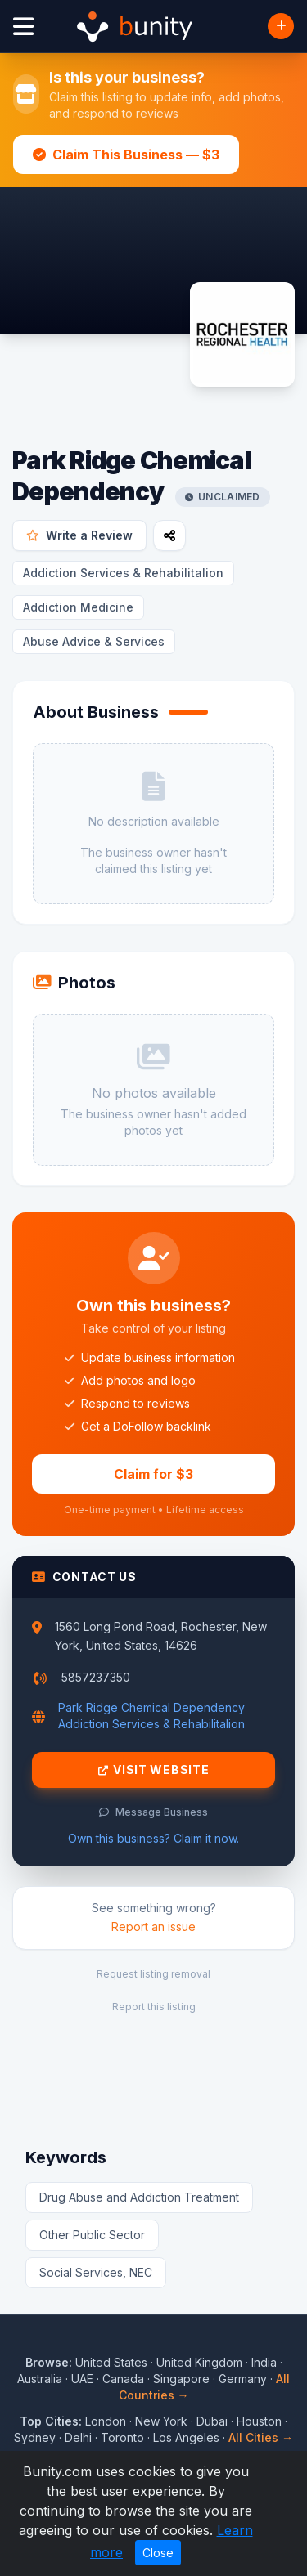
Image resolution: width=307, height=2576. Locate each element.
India (264, 2362)
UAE (82, 2379)
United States (111, 2362)
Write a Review (79, 535)
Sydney (35, 2437)
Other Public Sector (92, 2235)
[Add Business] (281, 26)
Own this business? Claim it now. (153, 1838)
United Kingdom (199, 2362)
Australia (39, 2379)
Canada (123, 2379)
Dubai (212, 2421)
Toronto (122, 2437)
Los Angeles (186, 2437)
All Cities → (260, 2437)
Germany (243, 2379)
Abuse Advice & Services (94, 641)
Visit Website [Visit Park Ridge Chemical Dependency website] (154, 1770)
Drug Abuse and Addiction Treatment (139, 2197)
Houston (259, 2421)
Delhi (78, 2437)
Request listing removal (153, 1974)
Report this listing (154, 2006)
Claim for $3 (153, 1474)
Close (158, 2553)
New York (161, 2421)
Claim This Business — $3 (126, 154)
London (105, 2421)
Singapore (181, 2379)
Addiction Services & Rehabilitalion (123, 573)
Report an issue (153, 1926)
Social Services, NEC (95, 2272)
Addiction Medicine (78, 607)
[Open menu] (23, 26)
